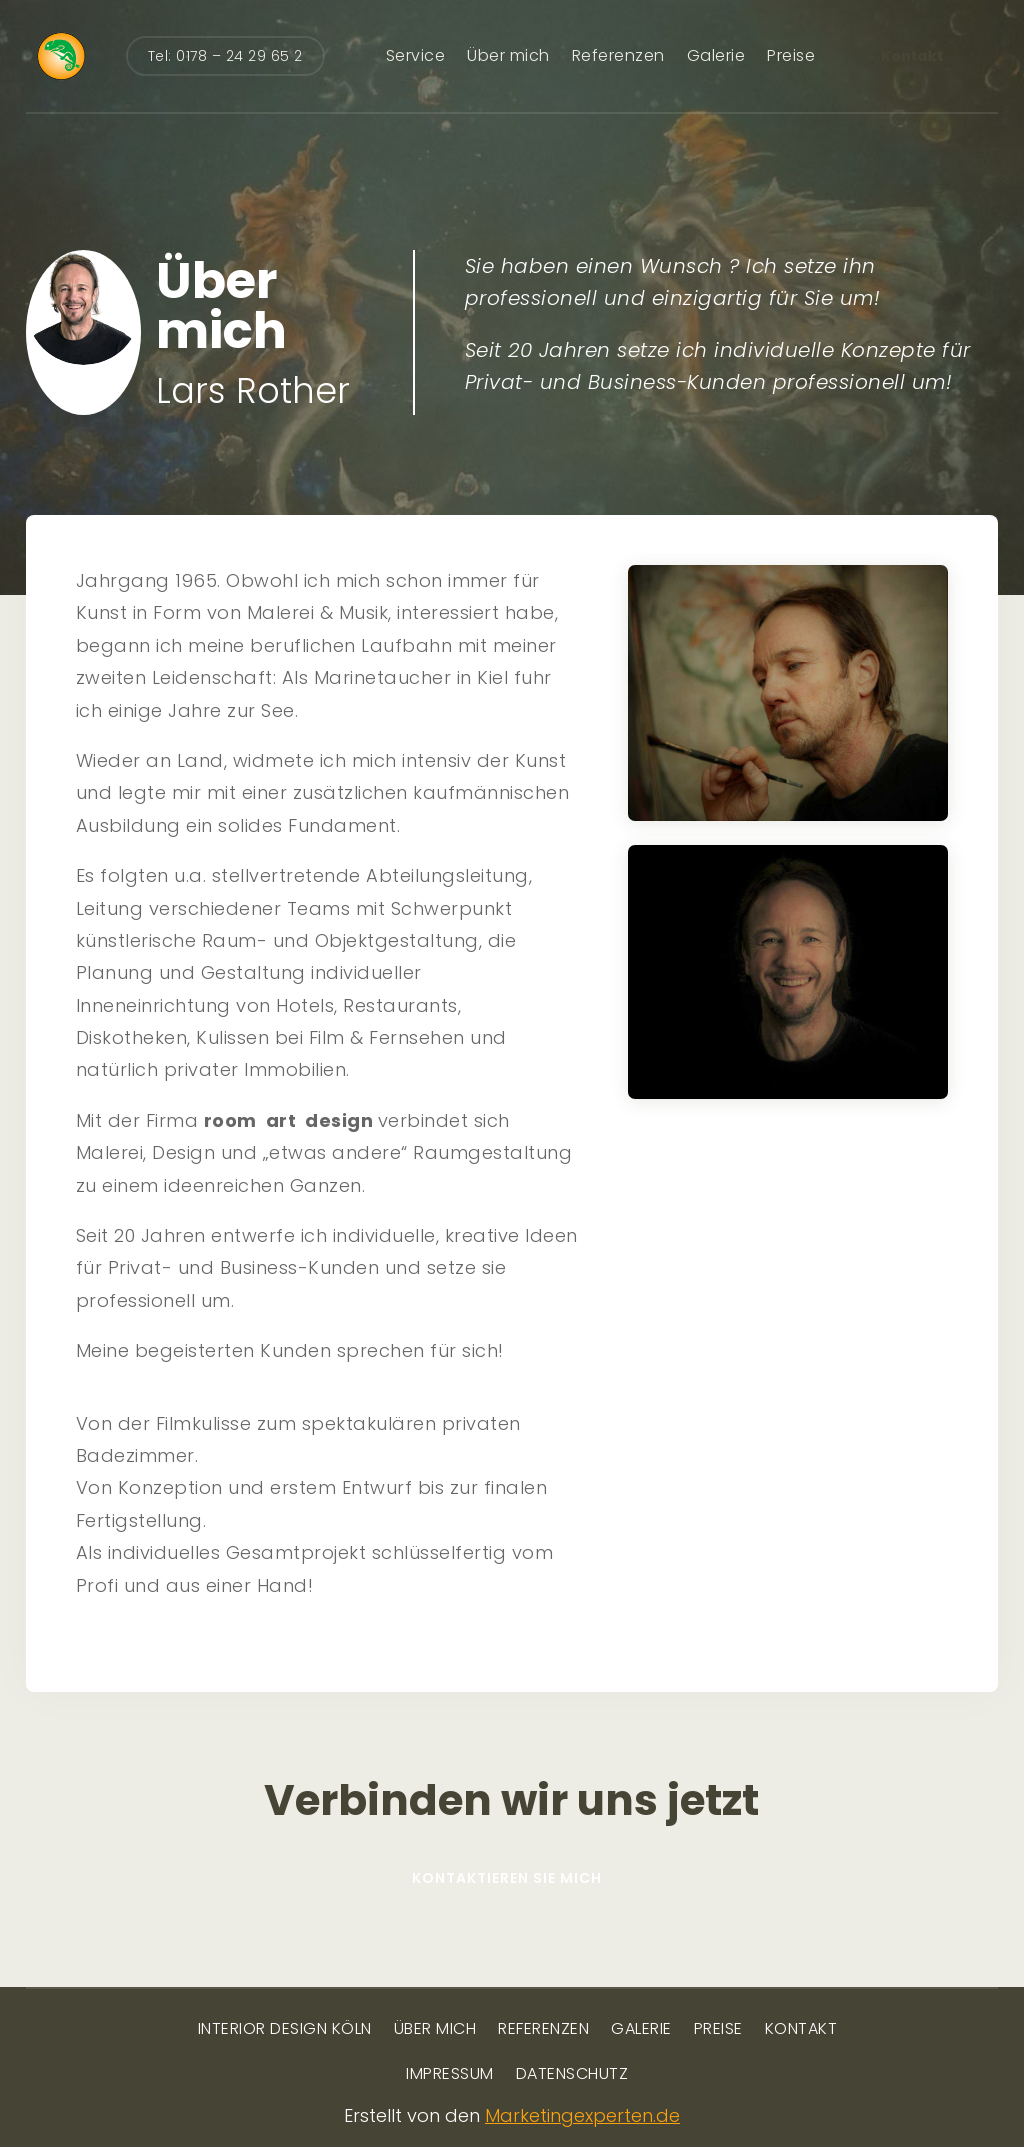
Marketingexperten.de (582, 2115)
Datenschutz (572, 2076)
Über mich (508, 55)
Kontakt (912, 56)
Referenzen (618, 55)
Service (416, 55)
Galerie (716, 55)
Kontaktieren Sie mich (507, 1878)
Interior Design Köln (285, 2031)
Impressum (450, 2076)
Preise (791, 55)
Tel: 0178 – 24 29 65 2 (225, 56)
